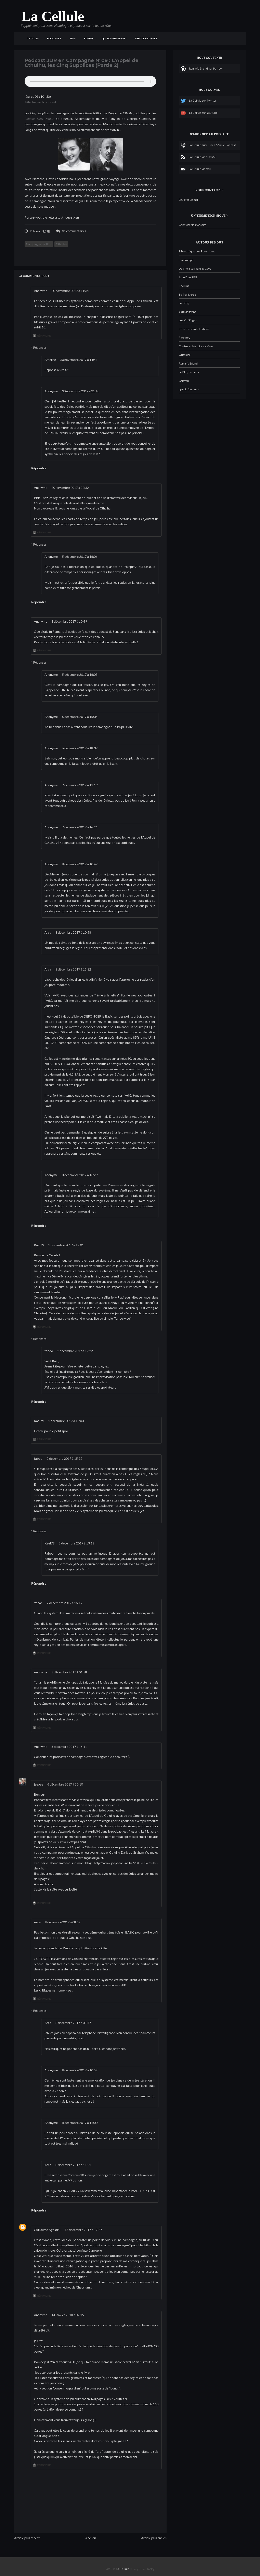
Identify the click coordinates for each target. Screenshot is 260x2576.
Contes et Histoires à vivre (196, 346)
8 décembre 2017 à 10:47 (80, 864)
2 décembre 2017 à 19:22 (75, 1351)
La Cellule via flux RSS (198, 157)
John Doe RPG (188, 277)
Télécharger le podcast (40, 102)
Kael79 (39, 1245)
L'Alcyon (184, 380)
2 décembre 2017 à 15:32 (64, 1458)
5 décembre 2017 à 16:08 (80, 674)
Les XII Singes (188, 320)
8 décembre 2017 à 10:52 (80, 2070)
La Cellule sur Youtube (199, 113)
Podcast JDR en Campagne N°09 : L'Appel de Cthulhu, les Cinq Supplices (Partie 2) (82, 62)
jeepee (38, 1784)
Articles (33, 38)
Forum (88, 38)
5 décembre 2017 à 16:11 (69, 1746)
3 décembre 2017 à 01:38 (69, 1672)
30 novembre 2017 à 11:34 (70, 291)
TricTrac (184, 285)
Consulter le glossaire (192, 224)
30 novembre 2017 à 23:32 (70, 487)
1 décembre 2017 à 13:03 (66, 1421)
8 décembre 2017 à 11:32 (73, 969)
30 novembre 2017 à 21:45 (80, 391)
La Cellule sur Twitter (198, 100)
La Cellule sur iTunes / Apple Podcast (208, 145)
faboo (48, 1351)
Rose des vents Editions (194, 329)
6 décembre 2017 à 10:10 (65, 1784)
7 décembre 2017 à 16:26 (80, 827)
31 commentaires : (75, 231)
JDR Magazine (187, 311)
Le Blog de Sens (189, 372)
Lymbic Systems (189, 389)
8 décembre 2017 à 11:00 (80, 2123)
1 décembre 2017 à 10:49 (69, 621)
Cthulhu (61, 244)
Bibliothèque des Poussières (197, 251)
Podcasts (54, 38)
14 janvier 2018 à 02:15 (67, 2315)
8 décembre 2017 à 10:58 (73, 932)
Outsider (184, 354)
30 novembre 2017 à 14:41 (79, 359)
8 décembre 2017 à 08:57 (73, 2023)
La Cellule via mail (196, 169)
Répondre (44, 335)
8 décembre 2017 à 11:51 (73, 2165)
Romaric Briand (188, 363)
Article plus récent (27, 2538)
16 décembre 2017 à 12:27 (83, 2230)
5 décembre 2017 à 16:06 (80, 556)
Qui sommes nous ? (114, 38)
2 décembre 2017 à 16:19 (64, 1603)
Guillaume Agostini (47, 2230)
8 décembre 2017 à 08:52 (62, 1922)
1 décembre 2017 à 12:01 (66, 1245)
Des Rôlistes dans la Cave (195, 268)
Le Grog (184, 303)
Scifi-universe (187, 294)
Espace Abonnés (146, 38)
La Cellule (52, 16)
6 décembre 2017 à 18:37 (80, 748)
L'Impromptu (187, 260)
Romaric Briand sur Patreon (202, 68)
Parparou (184, 337)
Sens (72, 38)
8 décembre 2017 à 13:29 (80, 1175)
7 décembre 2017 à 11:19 (80, 785)
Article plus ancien (154, 2538)
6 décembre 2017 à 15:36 (80, 717)
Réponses (40, 347)
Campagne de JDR (39, 244)
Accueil (90, 2538)
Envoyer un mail (188, 199)
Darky (150, 2569)
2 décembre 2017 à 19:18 (76, 1543)
